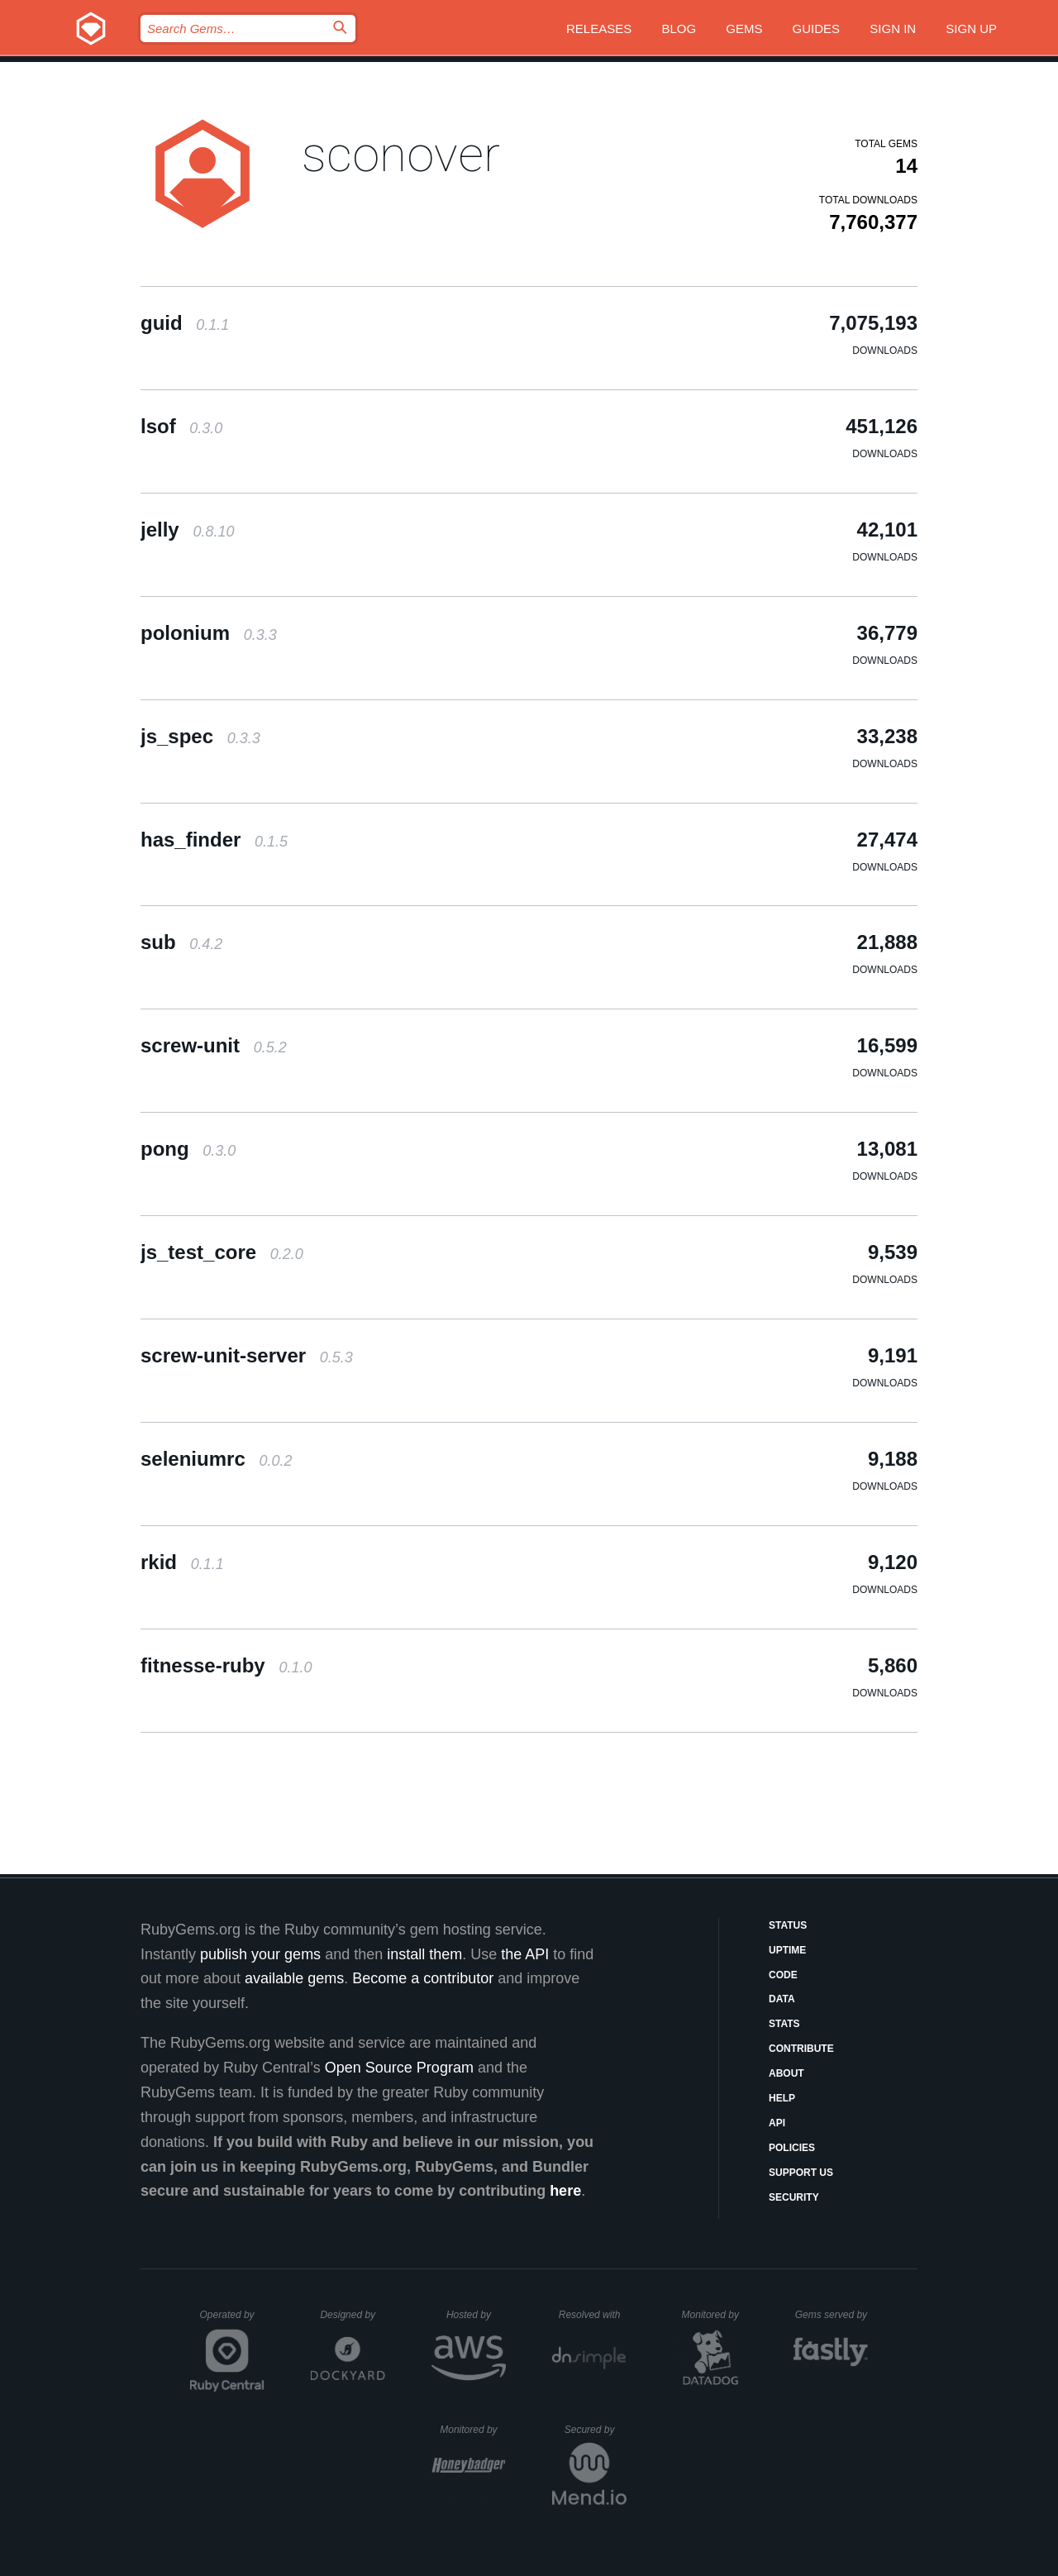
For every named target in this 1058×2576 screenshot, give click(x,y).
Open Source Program (399, 2067)
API (777, 2123)
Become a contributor (422, 1978)
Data (782, 1999)
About (786, 2073)
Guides (817, 28)
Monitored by (715, 2315)
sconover (401, 154)
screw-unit (214, 1045)
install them (424, 1954)
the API (525, 1954)
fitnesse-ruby (226, 1665)
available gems (294, 1978)
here (565, 2190)
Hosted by (476, 2315)
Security (794, 2197)
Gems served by (832, 2315)
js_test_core (222, 1252)
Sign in (893, 28)
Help (782, 2098)
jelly (187, 529)
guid (185, 323)
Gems (744, 28)
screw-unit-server (247, 1355)
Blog (678, 28)
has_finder (214, 839)
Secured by (596, 2429)
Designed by (352, 2315)
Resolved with (593, 2315)
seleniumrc (216, 1459)
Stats (784, 2024)
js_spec (200, 736)
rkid (182, 1562)
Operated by (232, 2320)
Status (788, 1925)
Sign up (971, 28)
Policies (792, 2148)
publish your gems (260, 1954)
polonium (209, 633)
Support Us (801, 2172)
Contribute (801, 2048)
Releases (598, 28)
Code (783, 1975)
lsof (181, 426)
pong (188, 1149)
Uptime (787, 1950)
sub (181, 942)
